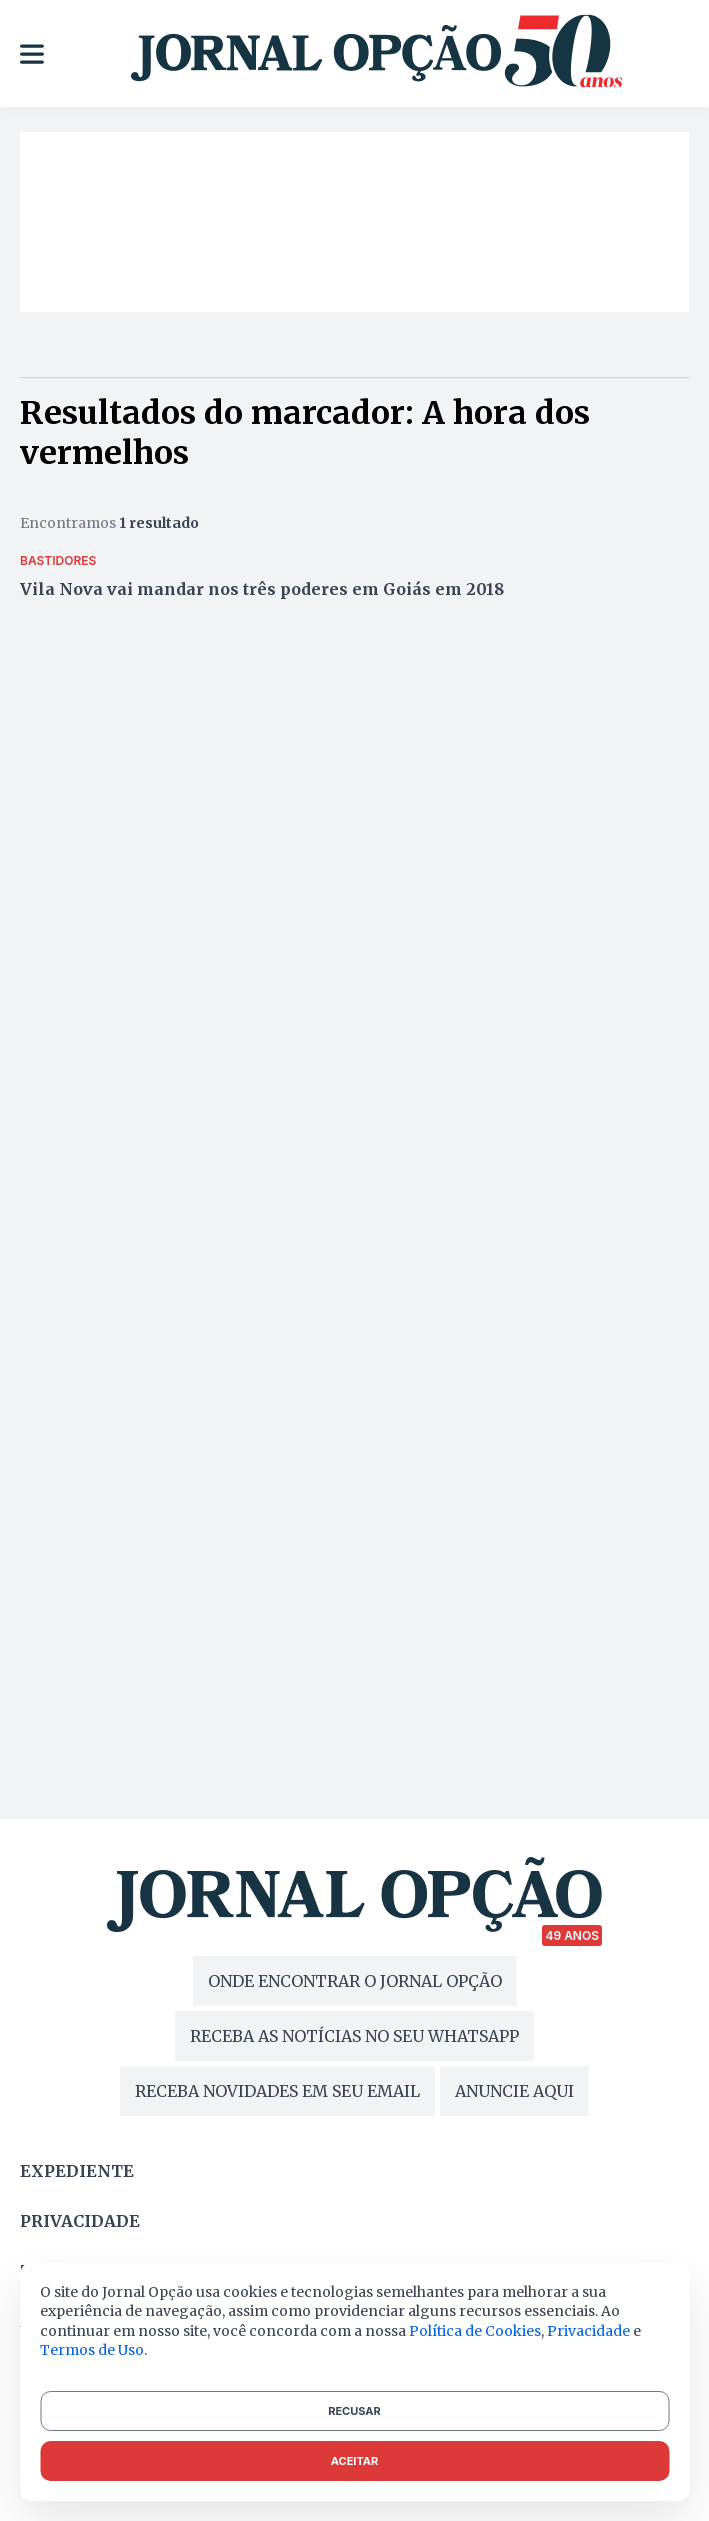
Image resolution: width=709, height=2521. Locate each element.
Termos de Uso (92, 2350)
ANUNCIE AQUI (514, 2091)
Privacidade (80, 2221)
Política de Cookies (475, 2331)
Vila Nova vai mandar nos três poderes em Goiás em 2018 (262, 589)
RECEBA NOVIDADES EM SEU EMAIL (277, 2091)
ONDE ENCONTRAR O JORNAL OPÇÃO (355, 1981)
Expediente (77, 2171)
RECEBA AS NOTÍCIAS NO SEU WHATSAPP (354, 2036)
